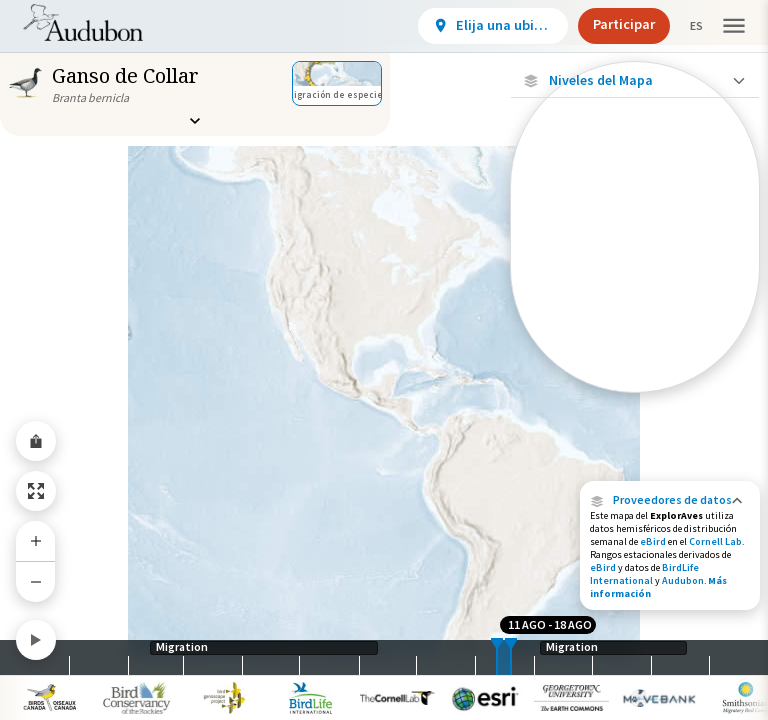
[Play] (36, 640)
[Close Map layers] (634, 80)
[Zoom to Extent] (36, 491)
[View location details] (476, 26)
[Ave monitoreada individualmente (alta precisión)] (635, 211)
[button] (670, 500)
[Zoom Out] (36, 581)
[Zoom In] (36, 541)
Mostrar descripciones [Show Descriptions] (635, 397)
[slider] (497, 657)
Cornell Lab (715, 541)
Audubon (683, 580)
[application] (384, 360)
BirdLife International (644, 574)
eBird (653, 541)
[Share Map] (36, 441)
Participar (607, 24)
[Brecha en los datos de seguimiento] (635, 343)
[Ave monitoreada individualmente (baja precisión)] (635, 281)
